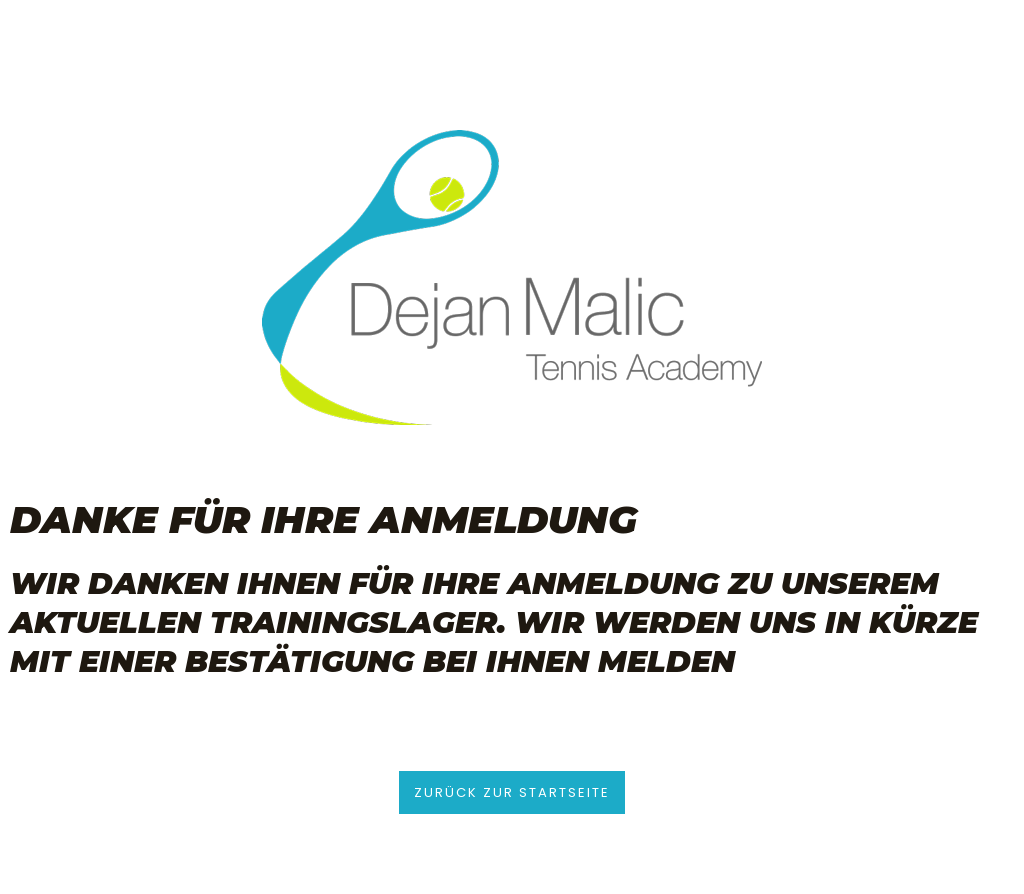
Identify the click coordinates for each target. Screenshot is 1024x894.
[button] (512, 792)
